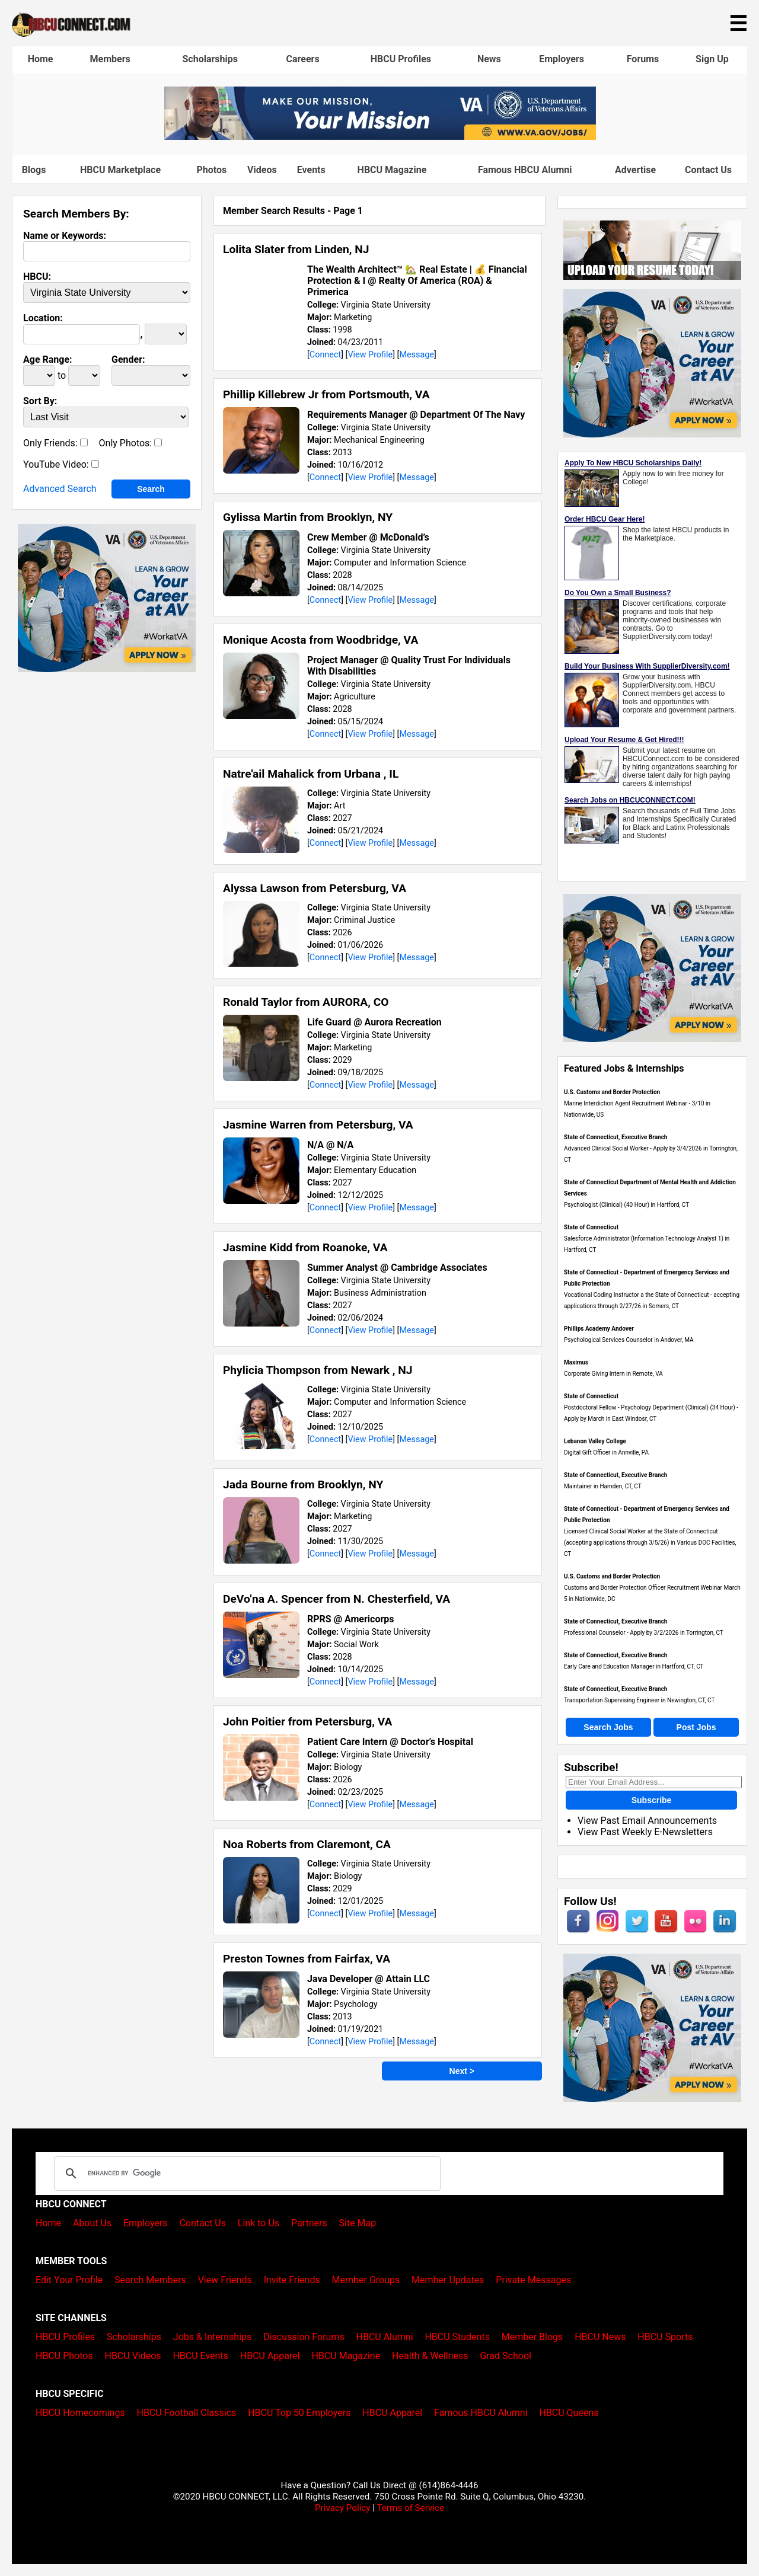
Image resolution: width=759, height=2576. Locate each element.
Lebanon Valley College (595, 1441)
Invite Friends (292, 2280)
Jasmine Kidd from (305, 1247)
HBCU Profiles (401, 59)
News (489, 59)
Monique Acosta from (320, 640)
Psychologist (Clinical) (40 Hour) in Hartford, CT (626, 1204)
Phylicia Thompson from (318, 1370)
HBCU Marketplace (120, 169)
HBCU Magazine (392, 169)
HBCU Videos (132, 2355)
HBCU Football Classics (187, 2412)
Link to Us (258, 2223)
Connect (325, 355)
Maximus (576, 1362)
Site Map (358, 2223)
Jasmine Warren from (318, 1125)
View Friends (225, 2280)
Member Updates (448, 2280)
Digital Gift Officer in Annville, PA (606, 1452)
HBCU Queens (568, 2412)
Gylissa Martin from (308, 517)
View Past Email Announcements (647, 1820)
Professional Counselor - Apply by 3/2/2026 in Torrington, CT (643, 1632)
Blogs (34, 169)
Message (416, 355)
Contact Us (708, 169)
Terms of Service (410, 2508)
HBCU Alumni (384, 2336)
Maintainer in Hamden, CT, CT (603, 1486)
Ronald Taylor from (305, 1002)
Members (110, 59)
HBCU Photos (64, 2355)
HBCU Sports (665, 2336)
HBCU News (600, 2336)
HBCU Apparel (270, 2355)
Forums (643, 59)
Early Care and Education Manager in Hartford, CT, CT (634, 1666)
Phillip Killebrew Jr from (326, 394)
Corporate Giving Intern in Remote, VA (613, 1373)
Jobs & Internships (212, 2336)
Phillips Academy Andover (599, 1328)
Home (40, 59)
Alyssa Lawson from (314, 888)
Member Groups (366, 2280)
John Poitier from (307, 1721)
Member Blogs (532, 2336)
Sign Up (712, 59)
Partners (309, 2223)
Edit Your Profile (69, 2280)
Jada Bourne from (303, 1484)
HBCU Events (200, 2355)
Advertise (635, 169)
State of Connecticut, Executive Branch (615, 1137)
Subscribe (652, 1800)
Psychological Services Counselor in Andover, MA (629, 1340)
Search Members (150, 2280)
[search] (245, 2173)
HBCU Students (457, 2336)
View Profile (370, 355)
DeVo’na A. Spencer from (336, 1599)
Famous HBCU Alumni (525, 169)
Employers (561, 59)
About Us (92, 2223)
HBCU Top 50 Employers (299, 2412)
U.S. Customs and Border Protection (612, 1092)
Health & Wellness (430, 2355)
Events (311, 169)
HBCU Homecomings (80, 2412)
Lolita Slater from (296, 249)
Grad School (505, 2355)
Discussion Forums (304, 2336)
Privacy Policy (343, 2508)
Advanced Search (60, 488)
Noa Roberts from (307, 1844)
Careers (303, 59)
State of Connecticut (591, 1227)
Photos (211, 169)
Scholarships (210, 59)
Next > (461, 2071)
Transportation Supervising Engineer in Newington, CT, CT (639, 1700)
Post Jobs (696, 1727)
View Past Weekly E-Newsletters (645, 1831)
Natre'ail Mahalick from (310, 774)
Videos (262, 169)
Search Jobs (608, 1727)
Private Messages (533, 2280)
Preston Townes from (306, 1958)
